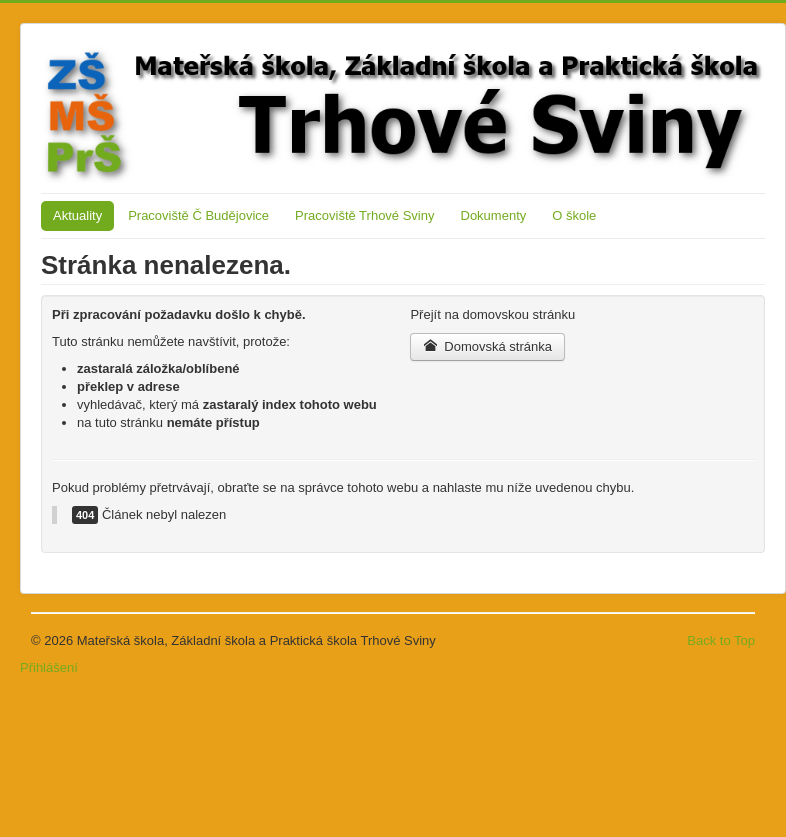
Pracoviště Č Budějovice (198, 215)
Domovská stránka (487, 346)
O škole (574, 215)
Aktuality (77, 215)
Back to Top (721, 640)
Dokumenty (494, 215)
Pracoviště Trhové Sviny (364, 215)
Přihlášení (49, 667)
